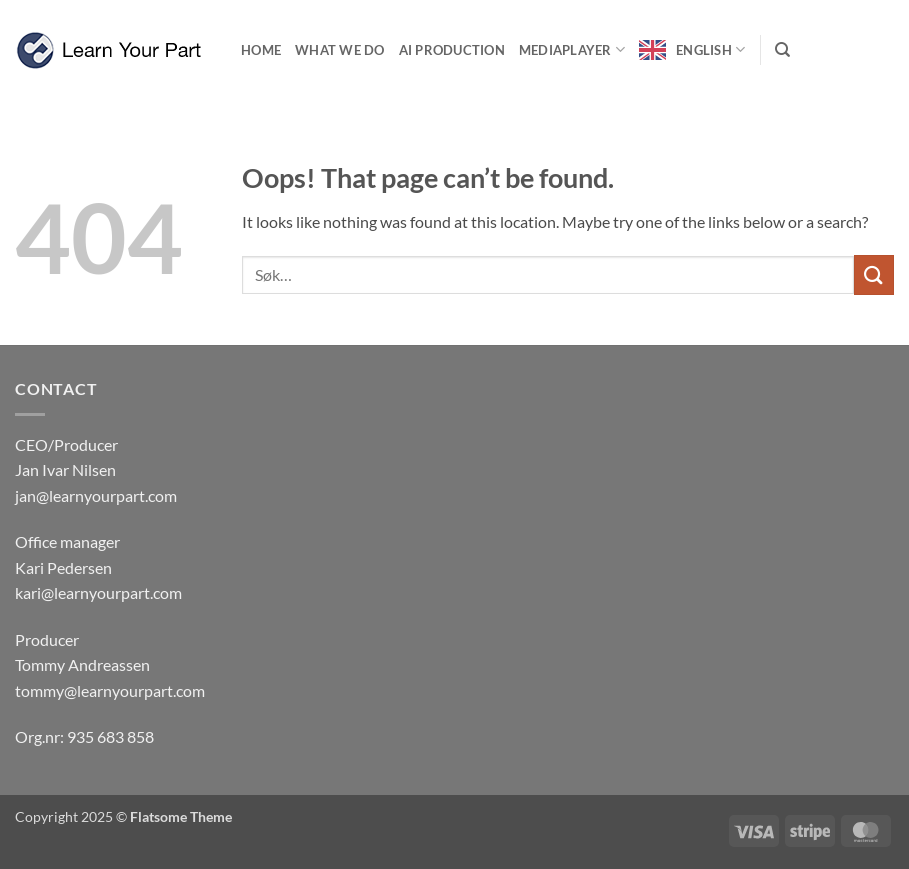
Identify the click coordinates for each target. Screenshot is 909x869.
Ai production (452, 50)
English (710, 49)
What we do (340, 50)
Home (261, 50)
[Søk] (782, 50)
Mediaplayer (572, 49)
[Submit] (874, 274)
